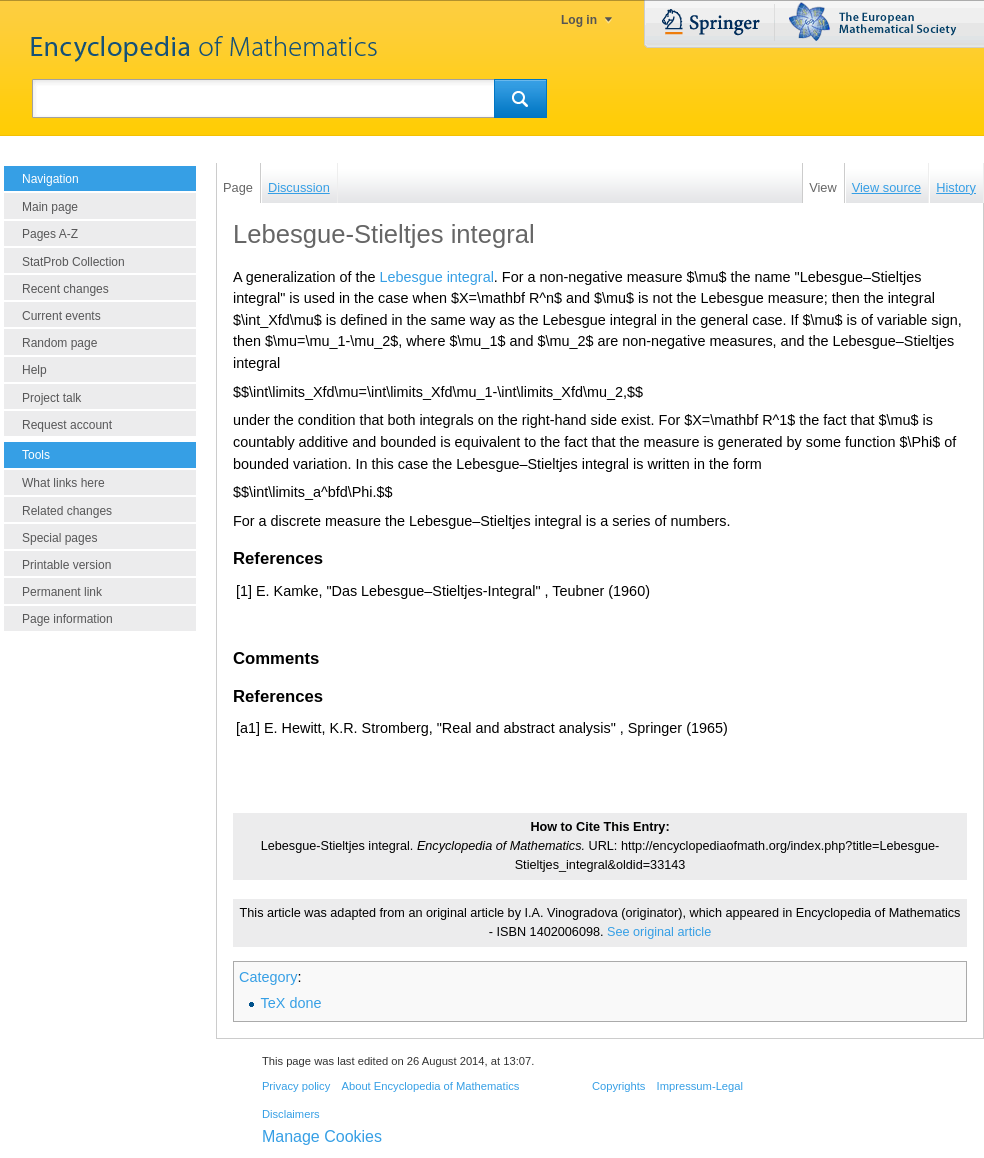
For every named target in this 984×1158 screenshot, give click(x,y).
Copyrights (618, 1086)
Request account (67, 425)
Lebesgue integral (436, 277)
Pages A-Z (50, 234)
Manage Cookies (322, 1136)
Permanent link (62, 592)
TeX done (291, 1003)
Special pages (59, 538)
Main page (50, 207)
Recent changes (65, 289)
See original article (659, 932)
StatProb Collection (73, 262)
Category (268, 977)
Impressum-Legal (700, 1086)
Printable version (66, 565)
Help (34, 370)
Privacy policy (296, 1086)
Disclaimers (291, 1114)
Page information (67, 619)
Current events (61, 316)
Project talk (51, 398)
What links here (63, 483)
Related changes (67, 511)
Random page (59, 343)
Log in (579, 20)
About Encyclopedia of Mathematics (430, 1086)
